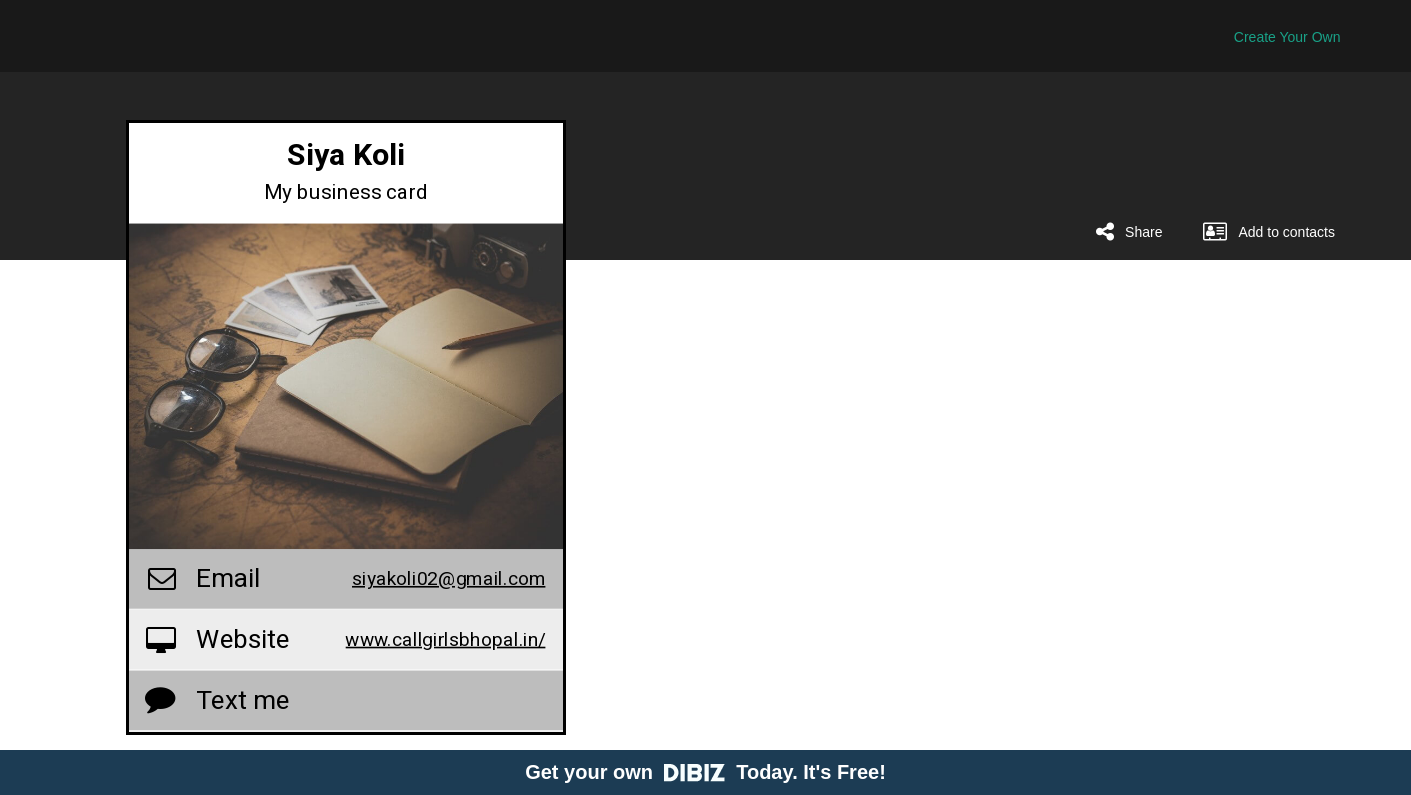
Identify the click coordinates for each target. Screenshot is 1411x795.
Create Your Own (1287, 37)
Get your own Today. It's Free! (705, 772)
